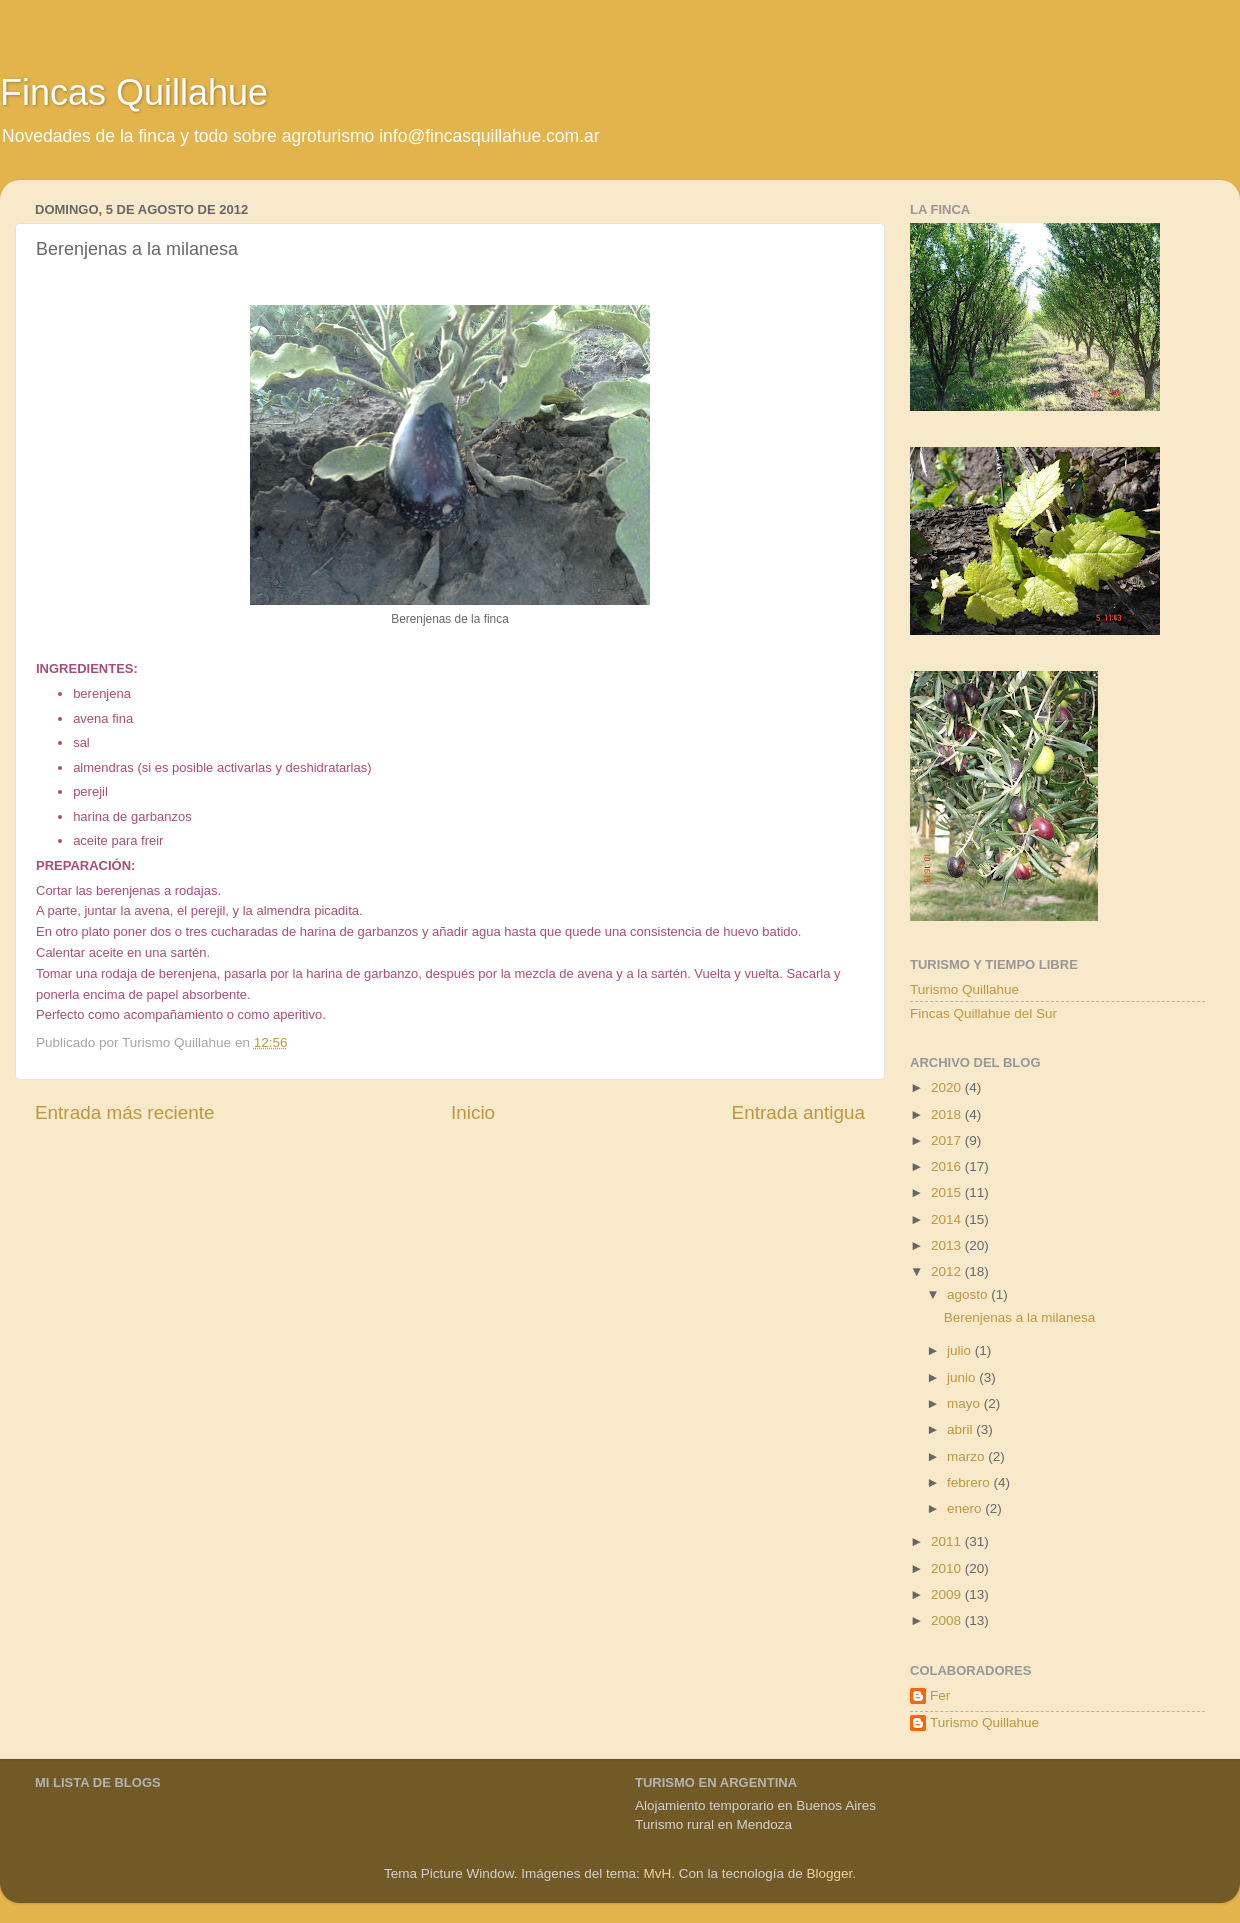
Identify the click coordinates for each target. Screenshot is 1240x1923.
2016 (948, 1166)
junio (963, 1377)
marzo (967, 1456)
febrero (970, 1482)
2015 (948, 1192)
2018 (948, 1114)
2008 (948, 1620)
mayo (965, 1403)
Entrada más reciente (125, 1112)
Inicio (473, 1112)
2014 (948, 1219)
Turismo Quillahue (964, 989)
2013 (948, 1245)
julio (961, 1350)
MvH (658, 1873)
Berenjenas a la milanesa (1020, 1317)
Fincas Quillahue (134, 92)
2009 (948, 1594)
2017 (948, 1140)
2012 (948, 1271)
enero (966, 1508)
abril (961, 1429)
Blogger (829, 1873)
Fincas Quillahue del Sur (983, 1013)
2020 (948, 1087)
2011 (948, 1541)
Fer (940, 1695)
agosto (969, 1294)
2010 (948, 1568)
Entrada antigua (798, 1112)
